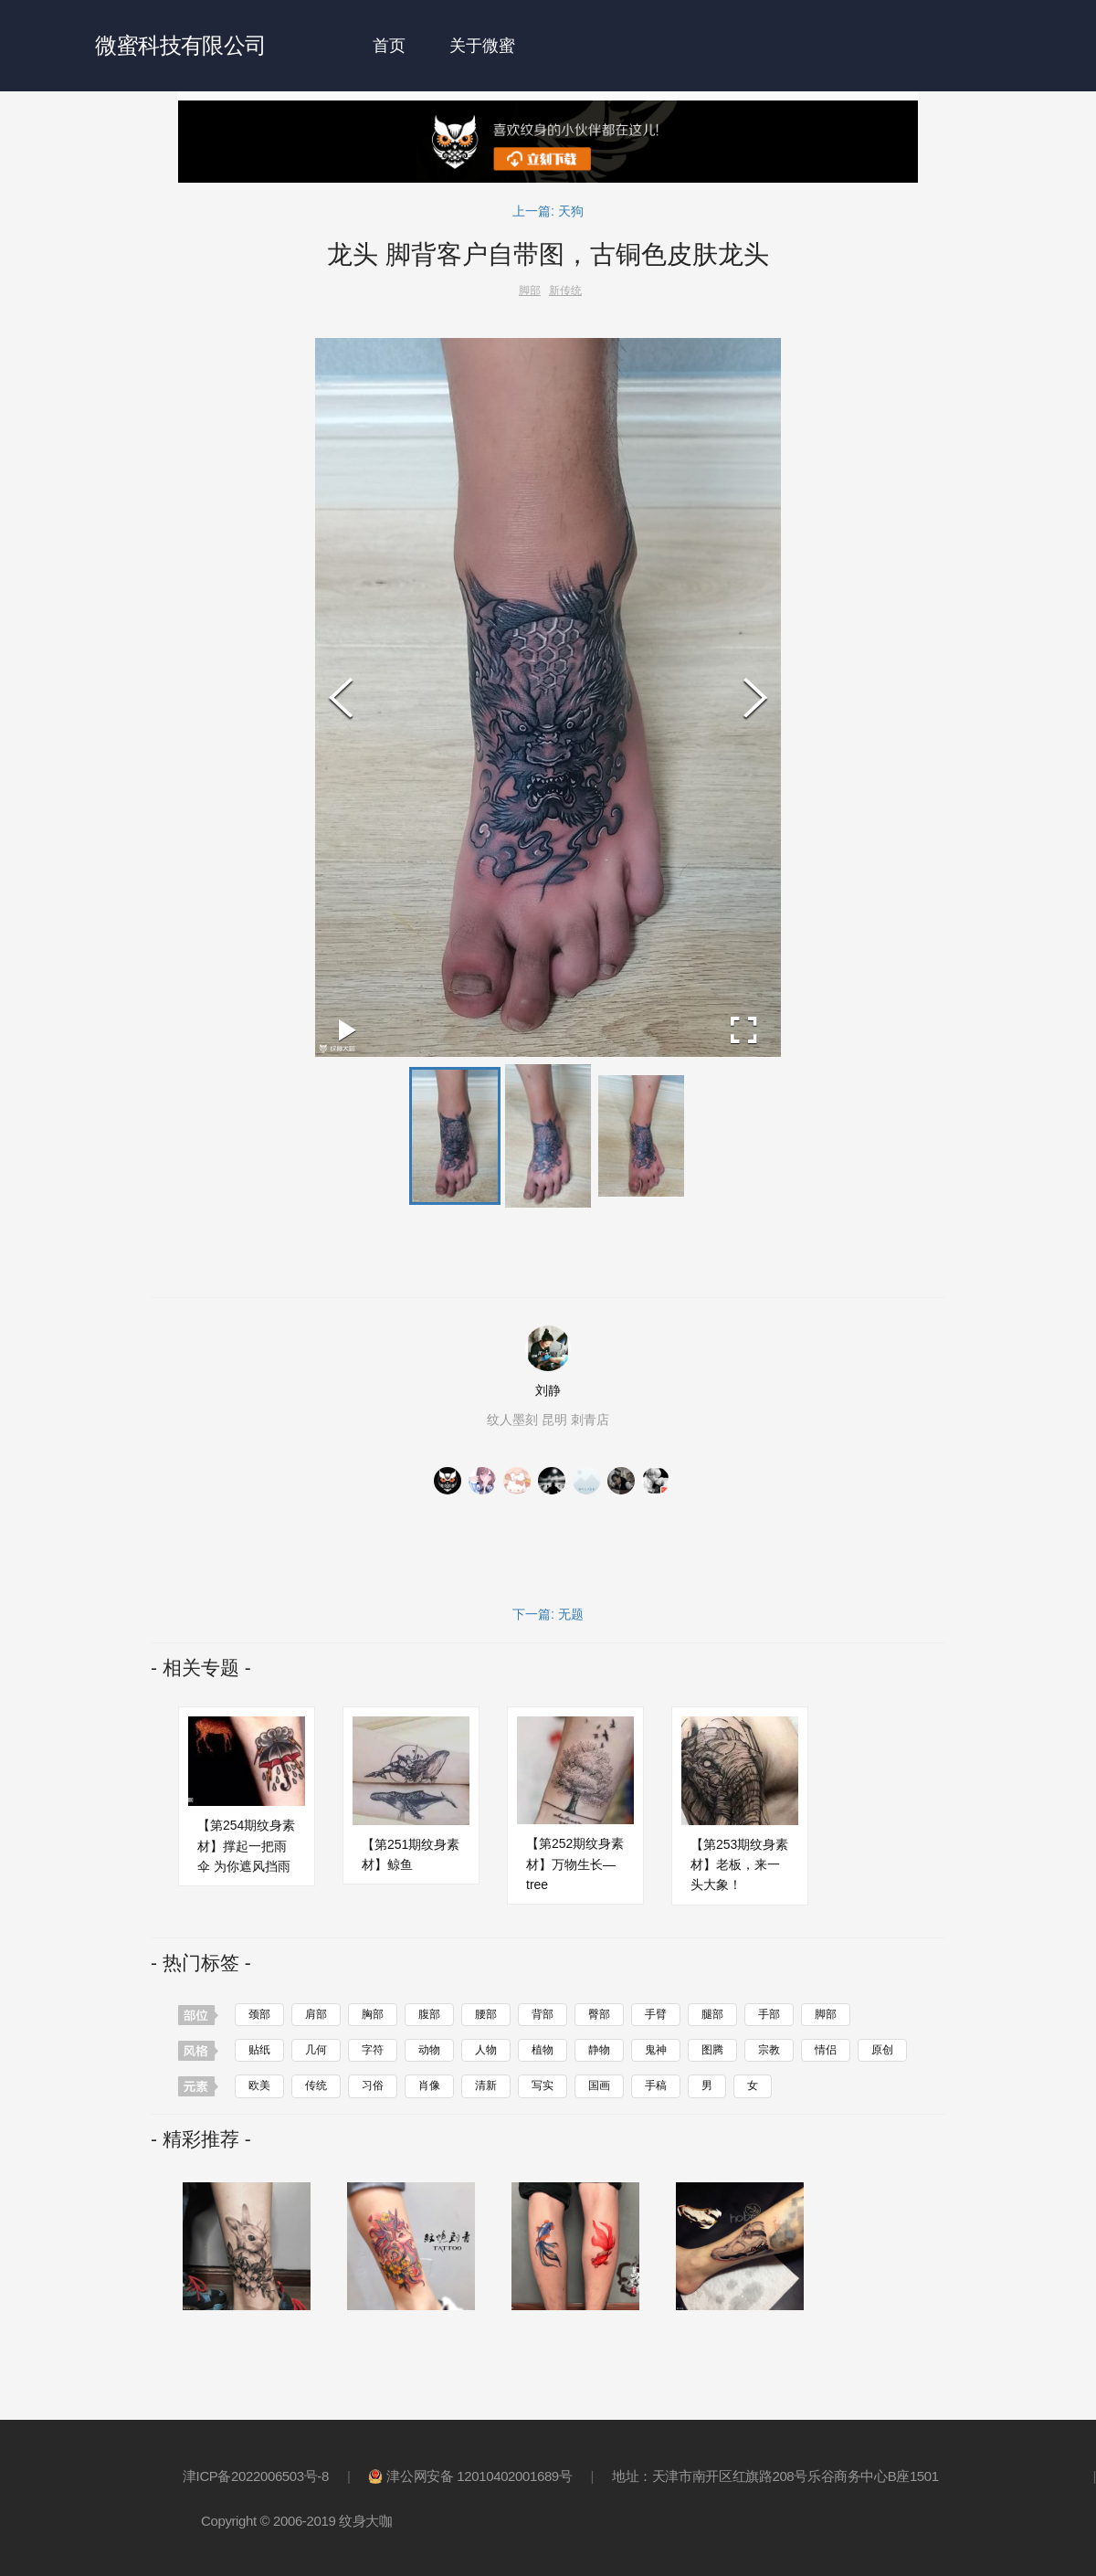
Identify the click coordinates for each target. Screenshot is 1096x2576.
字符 (373, 2049)
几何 (316, 2049)
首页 (389, 46)
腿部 (712, 2013)
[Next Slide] (755, 697)
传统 (316, 2084)
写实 (542, 2084)
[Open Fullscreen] (744, 1030)
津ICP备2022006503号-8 (256, 2474)
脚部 (826, 2013)
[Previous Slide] (340, 697)
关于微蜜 (482, 46)
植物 (542, 2049)
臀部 (599, 2013)
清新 (486, 2084)
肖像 (429, 2084)
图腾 (712, 2049)
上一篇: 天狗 (548, 211)
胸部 (373, 2013)
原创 (882, 2049)
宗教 (769, 2049)
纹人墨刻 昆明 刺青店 (548, 1418)
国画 (599, 2084)
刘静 (548, 1389)
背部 (542, 2013)
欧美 (259, 2084)
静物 (599, 2049)
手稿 (656, 2084)
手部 (769, 2013)
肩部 (316, 2013)
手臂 (656, 2013)
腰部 (486, 2013)
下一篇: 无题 (548, 1612)
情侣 (826, 2049)
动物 (429, 2049)
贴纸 (259, 2049)
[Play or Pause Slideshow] (347, 1030)
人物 (486, 2049)
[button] (455, 1135)
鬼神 (656, 2049)
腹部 (429, 2013)
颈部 (259, 2013)
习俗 (373, 2084)
